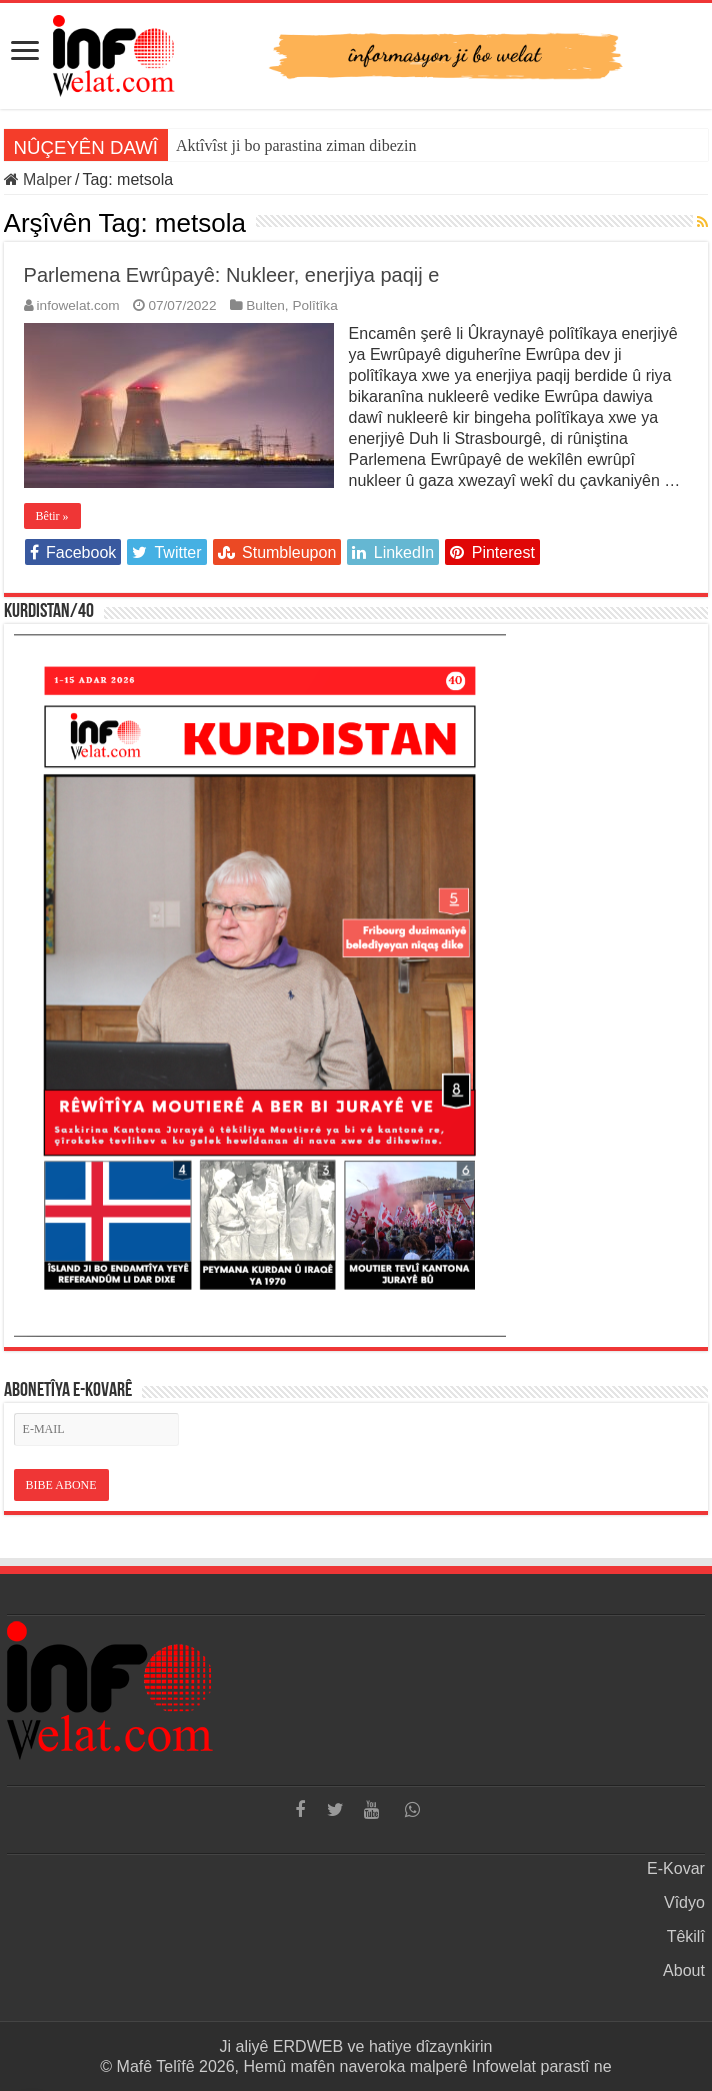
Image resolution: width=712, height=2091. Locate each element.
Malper (38, 179)
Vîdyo (684, 1902)
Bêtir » (52, 516)
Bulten (265, 305)
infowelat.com (78, 305)
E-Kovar (676, 1868)
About (684, 1970)
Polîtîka (314, 305)
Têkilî (686, 1936)
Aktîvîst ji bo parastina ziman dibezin (296, 145)
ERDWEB (308, 2046)
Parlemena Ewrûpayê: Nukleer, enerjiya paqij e (232, 275)
